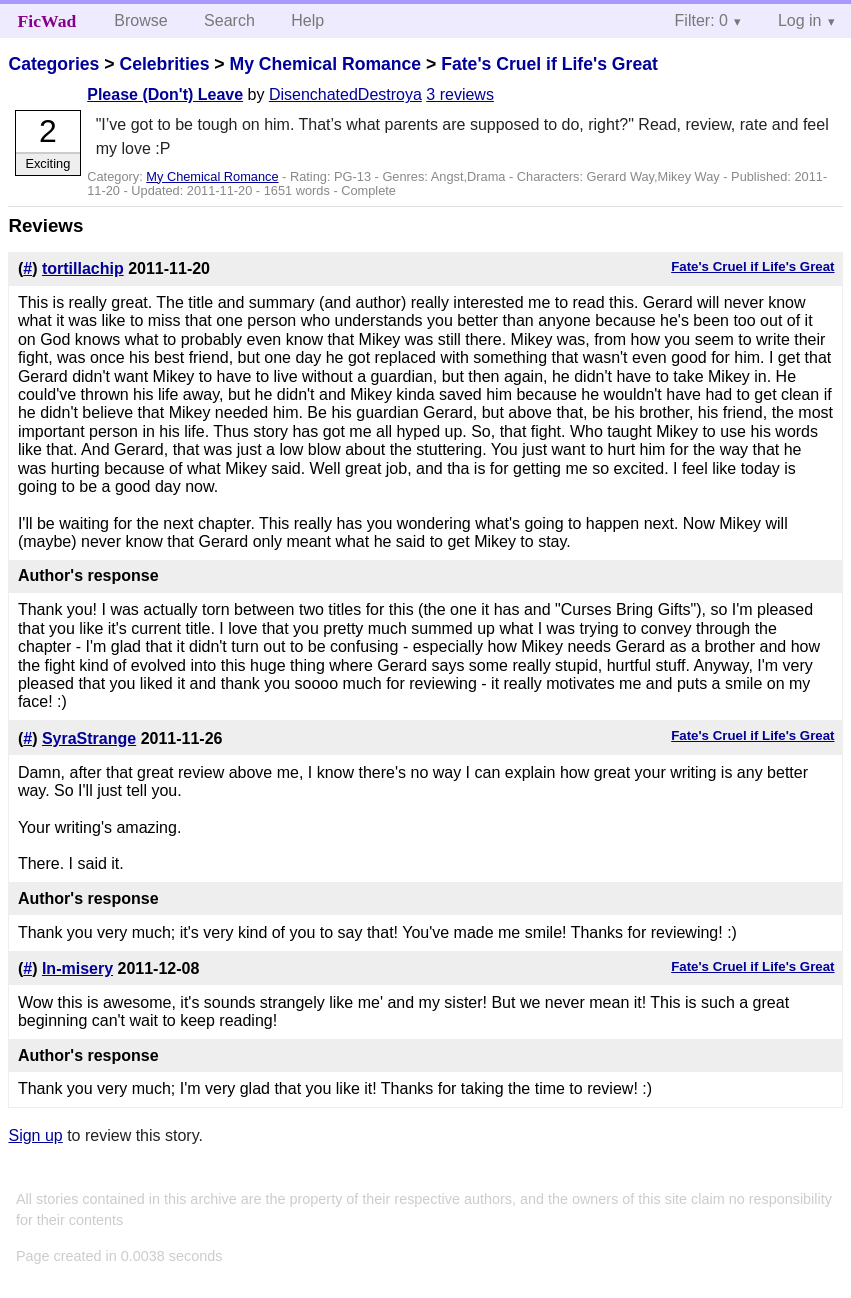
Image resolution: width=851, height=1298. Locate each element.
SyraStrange (89, 738)
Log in (800, 20)
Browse (140, 20)
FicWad (47, 21)
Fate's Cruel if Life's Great (549, 64)
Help (307, 20)
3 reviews (460, 94)
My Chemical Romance (325, 64)
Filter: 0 (701, 20)
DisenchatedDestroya (345, 94)
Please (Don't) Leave (165, 94)
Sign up (35, 1135)
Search (229, 20)
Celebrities (164, 64)
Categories (53, 64)
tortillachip (83, 268)
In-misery (77, 968)
